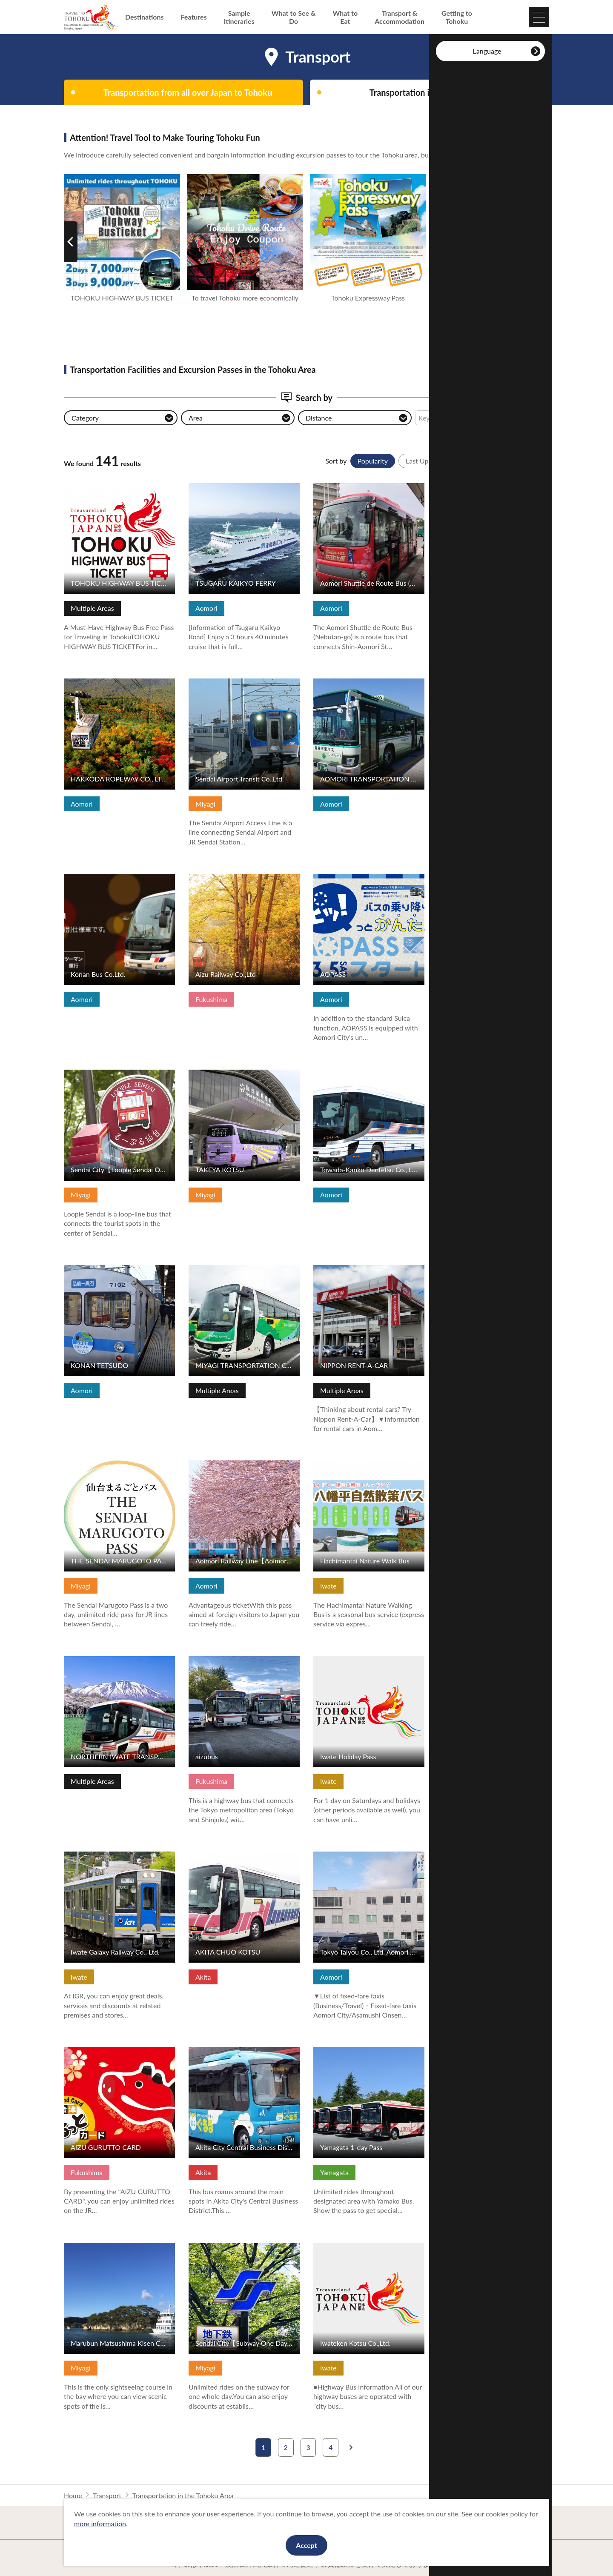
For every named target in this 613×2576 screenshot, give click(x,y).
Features (194, 17)
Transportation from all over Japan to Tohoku (187, 92)
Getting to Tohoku (456, 17)
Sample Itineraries (239, 17)
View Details (82, 487)
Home (73, 2495)
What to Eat (345, 17)
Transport (107, 2495)
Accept (306, 2545)
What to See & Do (294, 17)
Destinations (144, 17)
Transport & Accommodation (399, 17)
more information (100, 2523)
